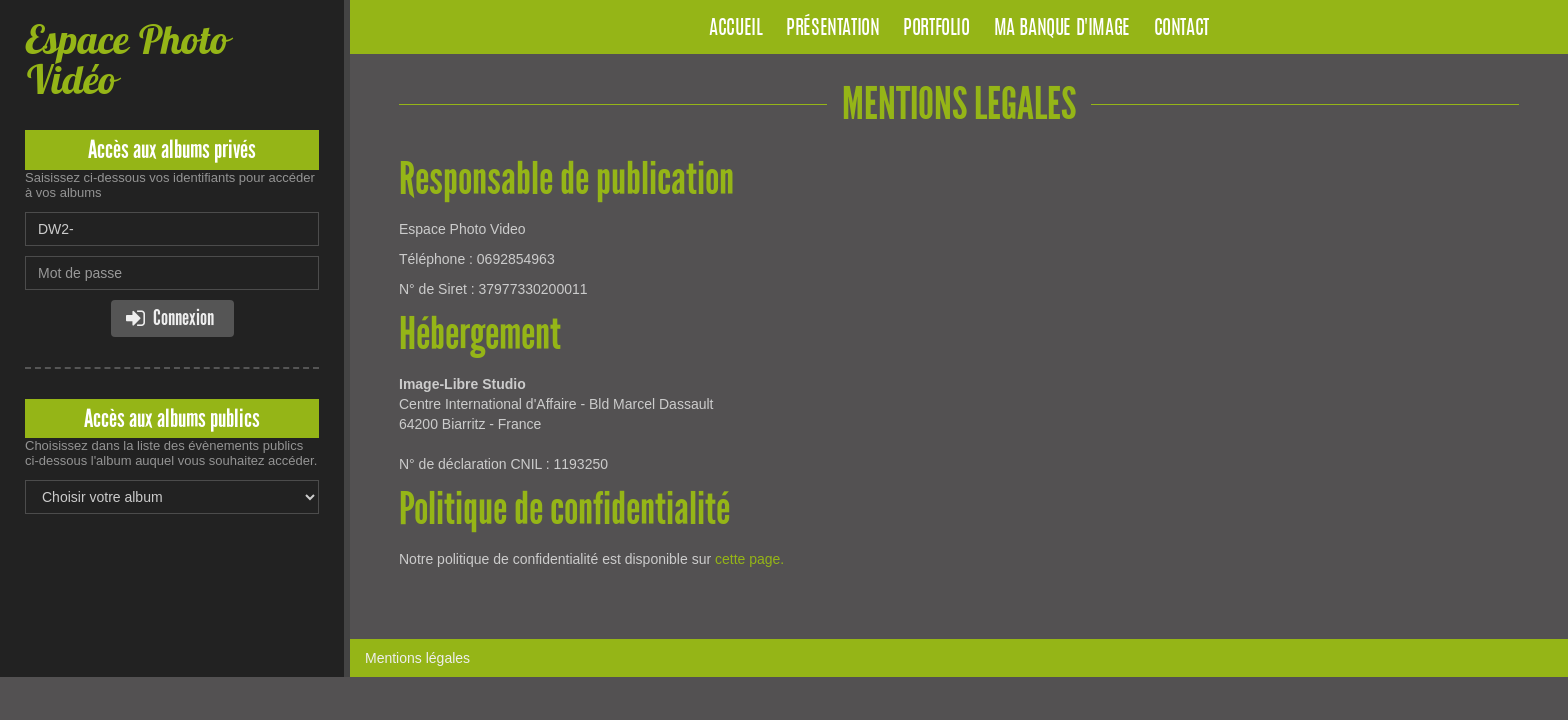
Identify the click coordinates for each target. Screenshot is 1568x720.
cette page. (749, 559)
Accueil (735, 29)
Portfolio (936, 29)
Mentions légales (417, 658)
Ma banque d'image (1062, 29)
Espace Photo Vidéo (126, 59)
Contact (1181, 29)
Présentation (832, 29)
